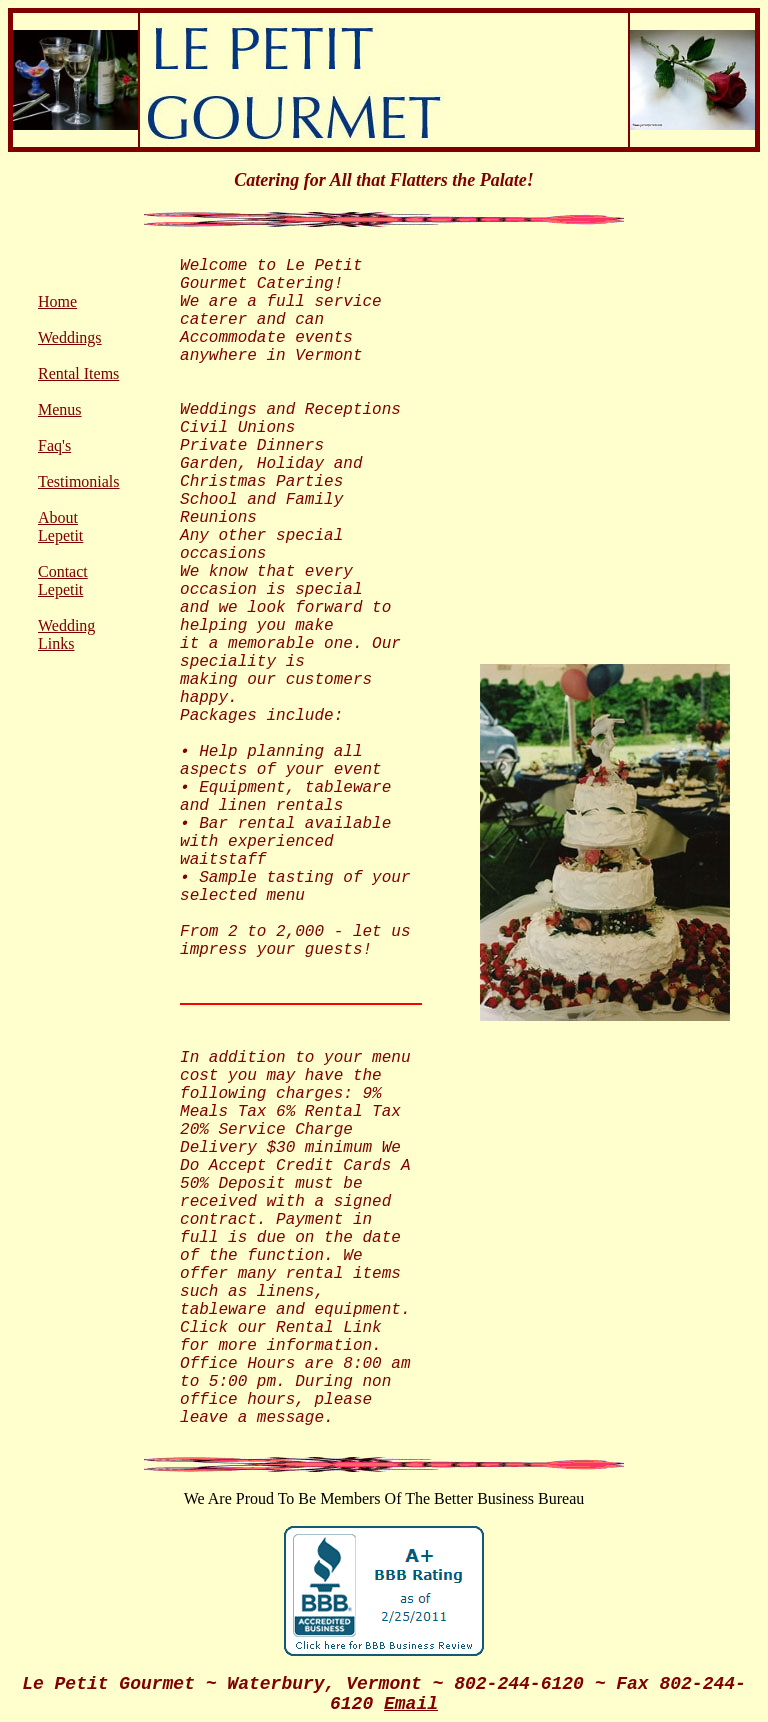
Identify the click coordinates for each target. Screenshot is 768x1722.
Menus (60, 409)
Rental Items (78, 373)
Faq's (54, 445)
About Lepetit (60, 526)
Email (411, 1704)
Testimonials (79, 481)
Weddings (70, 337)
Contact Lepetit (63, 580)
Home (57, 301)
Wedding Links (66, 634)
